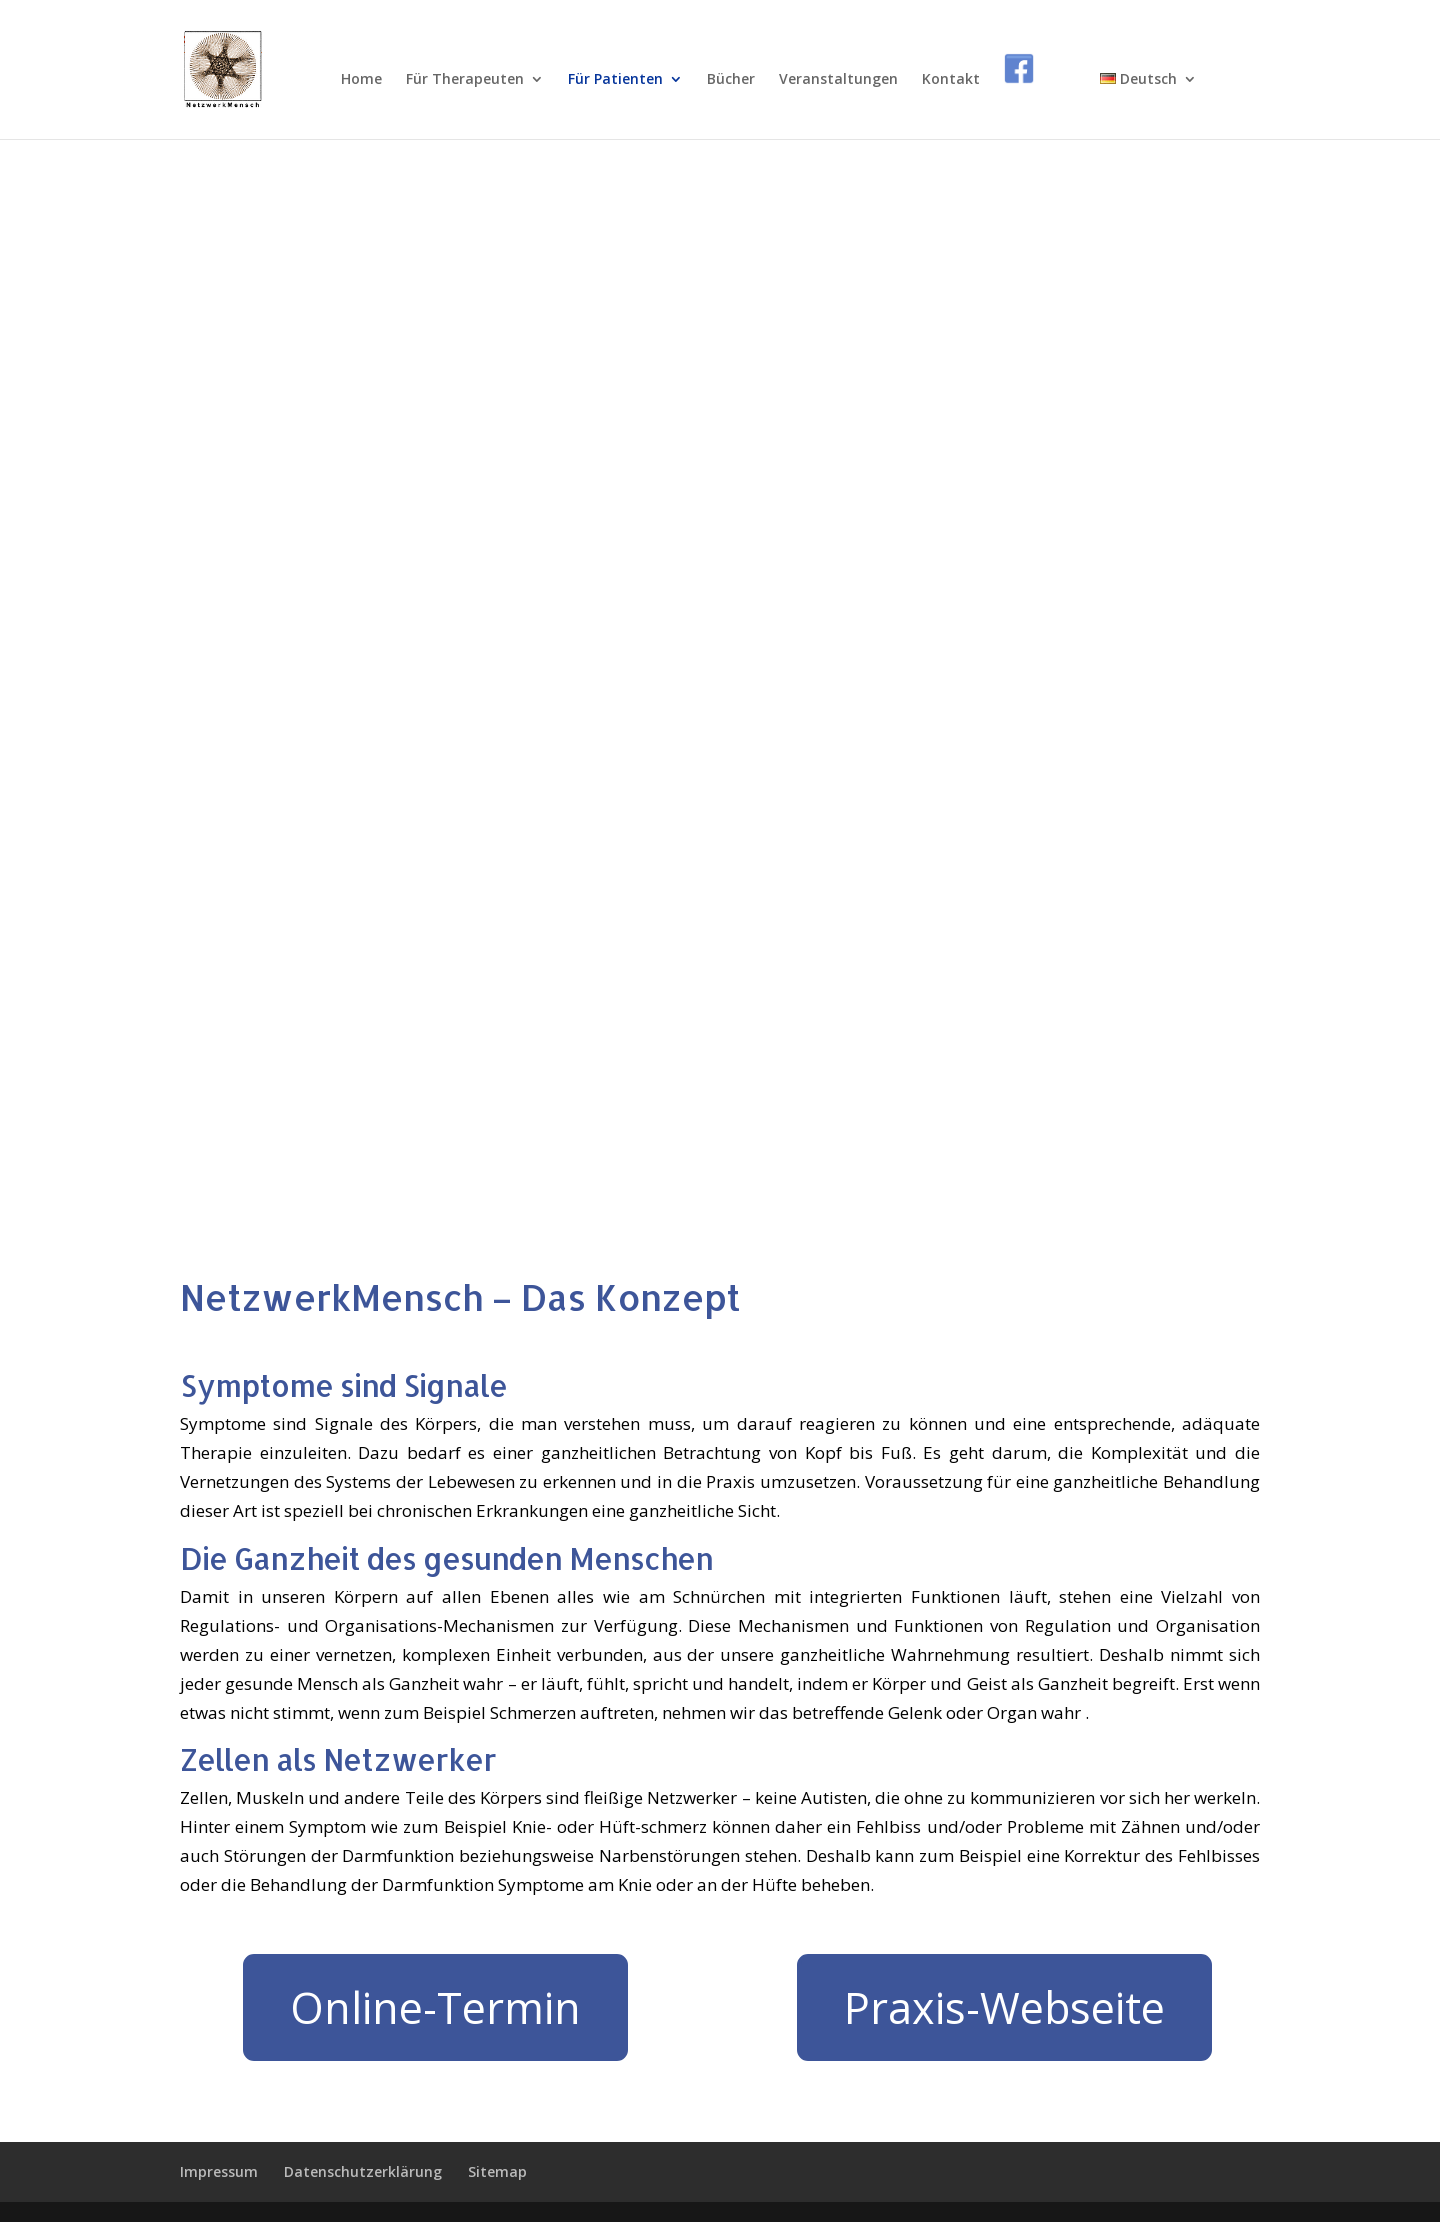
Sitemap (497, 2171)
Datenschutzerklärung (363, 2171)
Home (361, 80)
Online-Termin (435, 2007)
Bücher (731, 80)
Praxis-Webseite (1004, 2007)
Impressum (219, 2171)
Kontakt (951, 80)
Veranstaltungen (838, 80)
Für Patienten (615, 80)
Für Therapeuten (465, 80)
